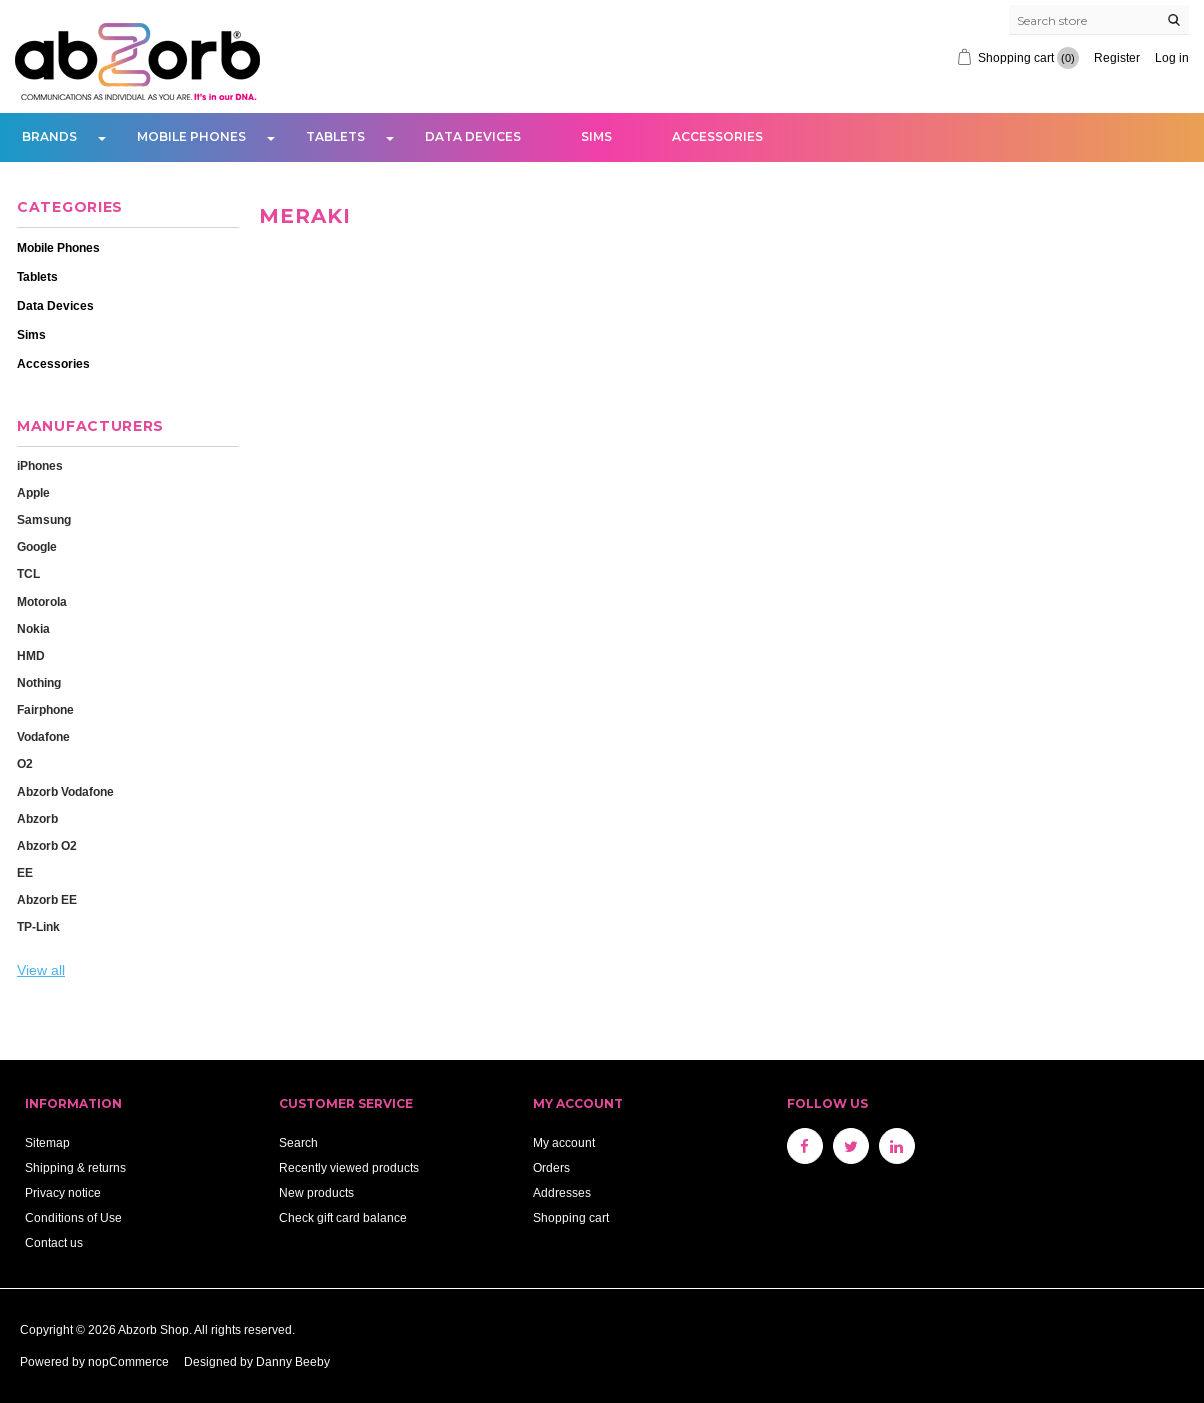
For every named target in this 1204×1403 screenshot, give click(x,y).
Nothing (39, 682)
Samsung (44, 519)
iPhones (40, 465)
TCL (28, 573)
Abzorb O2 (47, 845)
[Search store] (1099, 20)
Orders (551, 1167)
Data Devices (473, 136)
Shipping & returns (75, 1167)
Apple (33, 492)
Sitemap (47, 1142)
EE (25, 872)
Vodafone (43, 736)
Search (298, 1142)
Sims (596, 136)
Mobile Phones (191, 136)
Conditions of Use (73, 1217)
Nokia (33, 628)
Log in (1172, 57)
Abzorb (37, 818)
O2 (25, 763)
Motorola (42, 601)
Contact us (54, 1242)
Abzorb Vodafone (65, 791)
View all (41, 970)
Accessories (717, 136)
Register (1117, 57)
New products (316, 1192)
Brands (49, 136)
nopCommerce (128, 1361)
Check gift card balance (343, 1217)
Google (37, 546)
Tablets (335, 136)
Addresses (562, 1192)
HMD (31, 655)
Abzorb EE (47, 899)
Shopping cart (571, 1217)
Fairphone (45, 709)
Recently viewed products (349, 1167)
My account (564, 1142)
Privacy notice (63, 1192)
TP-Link (38, 926)
